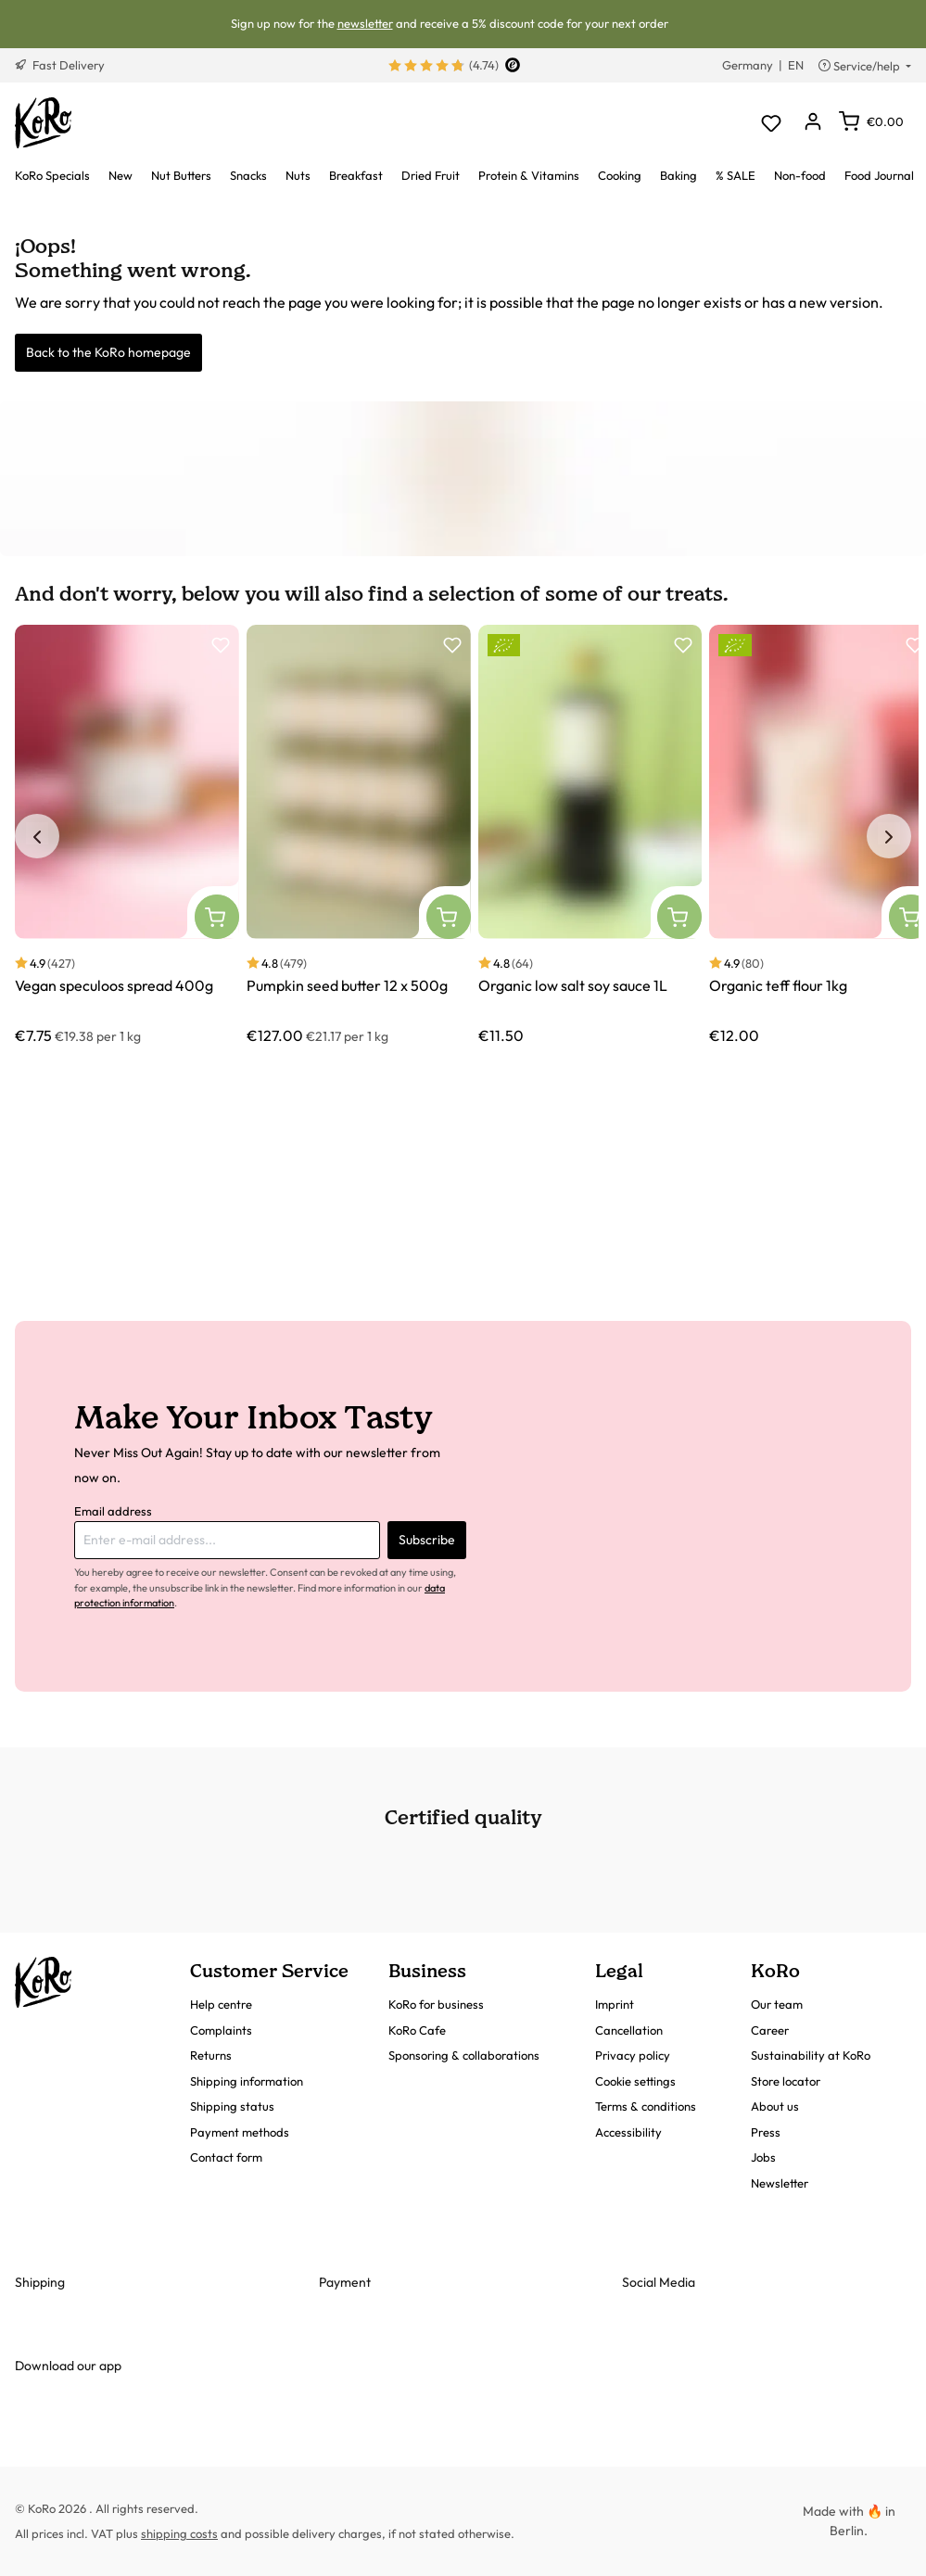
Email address (113, 1511)
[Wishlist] (771, 123)
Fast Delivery (60, 64)
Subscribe (427, 1539)
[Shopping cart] (871, 121)
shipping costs (179, 2533)
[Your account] (812, 123)
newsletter (365, 23)
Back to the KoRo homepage (108, 352)
